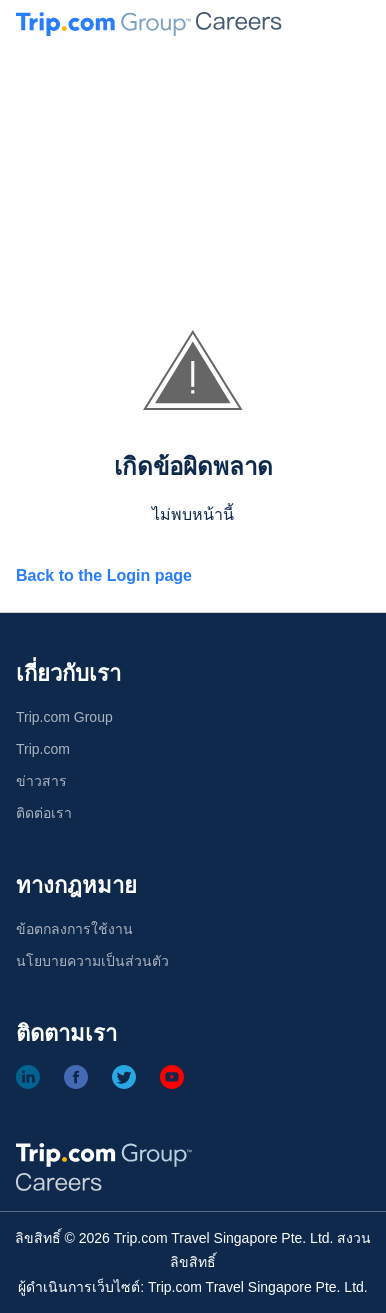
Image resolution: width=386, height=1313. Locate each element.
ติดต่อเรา (44, 813)
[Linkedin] (28, 1077)
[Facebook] (76, 1077)
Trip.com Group (64, 717)
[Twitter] (124, 1077)
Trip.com (43, 749)
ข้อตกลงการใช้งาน (74, 929)
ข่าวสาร (41, 781)
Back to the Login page (104, 575)
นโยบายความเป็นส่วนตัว (92, 961)
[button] (358, 24)
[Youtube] (172, 1077)
